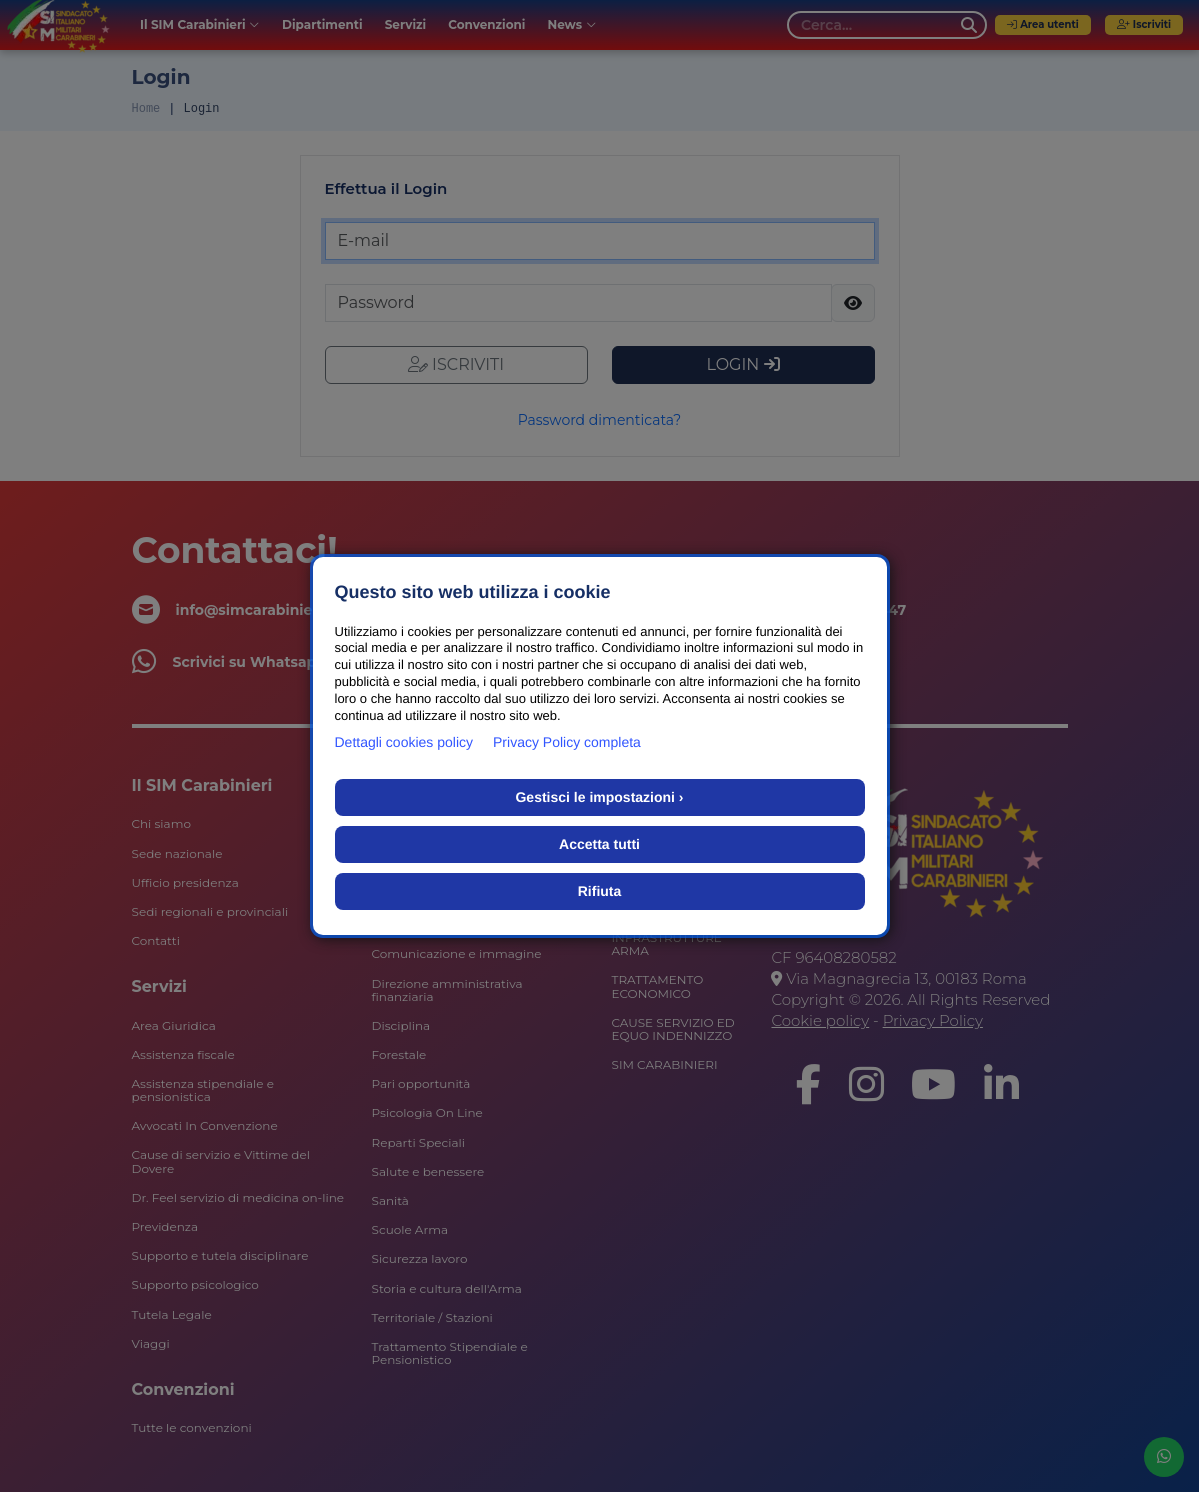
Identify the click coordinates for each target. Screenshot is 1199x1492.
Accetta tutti (599, 844)
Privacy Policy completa (567, 742)
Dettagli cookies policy (404, 742)
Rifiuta (600, 891)
